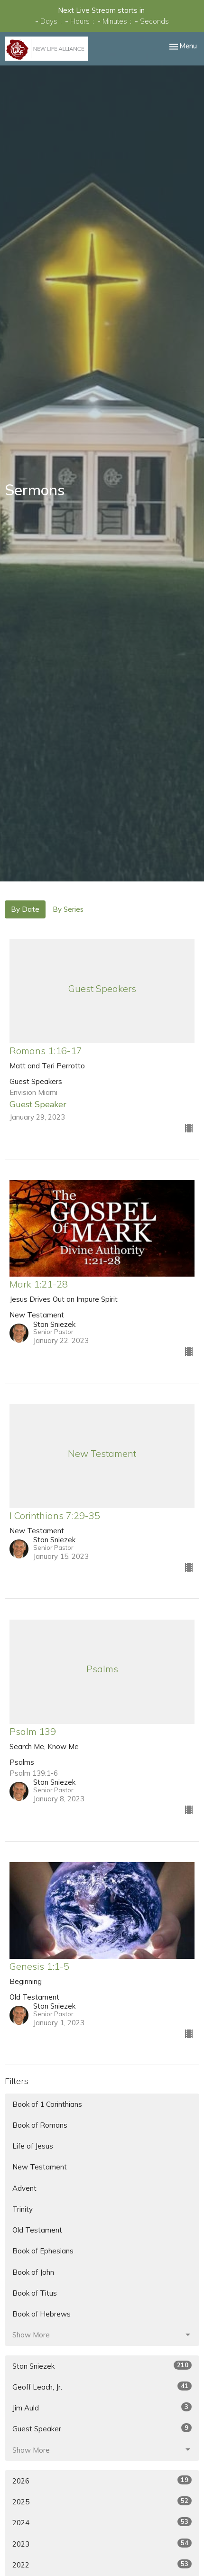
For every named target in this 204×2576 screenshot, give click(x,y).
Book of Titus (34, 2293)
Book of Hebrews (41, 2313)
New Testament (39, 2166)
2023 (102, 2543)
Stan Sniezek (102, 2366)
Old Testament (37, 2229)
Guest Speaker (102, 2428)
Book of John (33, 2272)
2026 (102, 2480)
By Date (25, 909)
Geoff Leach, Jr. (102, 2386)
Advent (24, 2188)
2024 (102, 2522)
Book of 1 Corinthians (47, 2104)
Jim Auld (102, 2407)
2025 (102, 2501)
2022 (102, 2564)
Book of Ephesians (43, 2250)
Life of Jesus (32, 2145)
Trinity (22, 2209)
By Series (68, 909)
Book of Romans (39, 2125)
